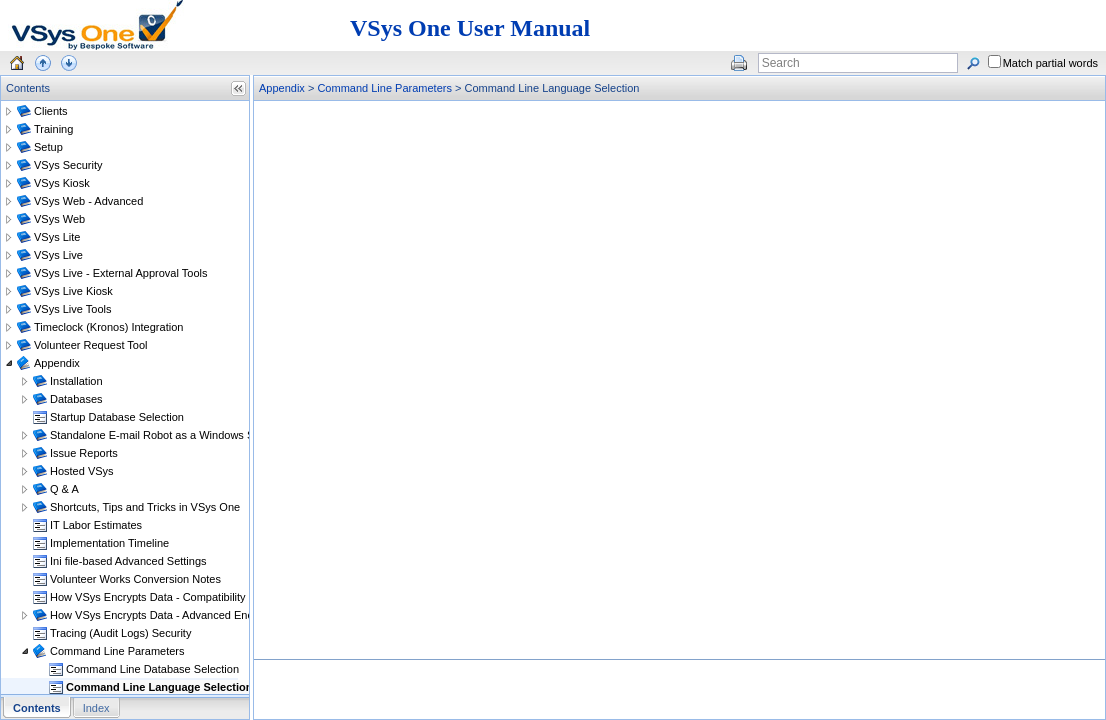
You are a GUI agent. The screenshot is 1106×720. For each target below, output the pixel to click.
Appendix (282, 88)
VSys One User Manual (470, 28)
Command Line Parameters (384, 88)
